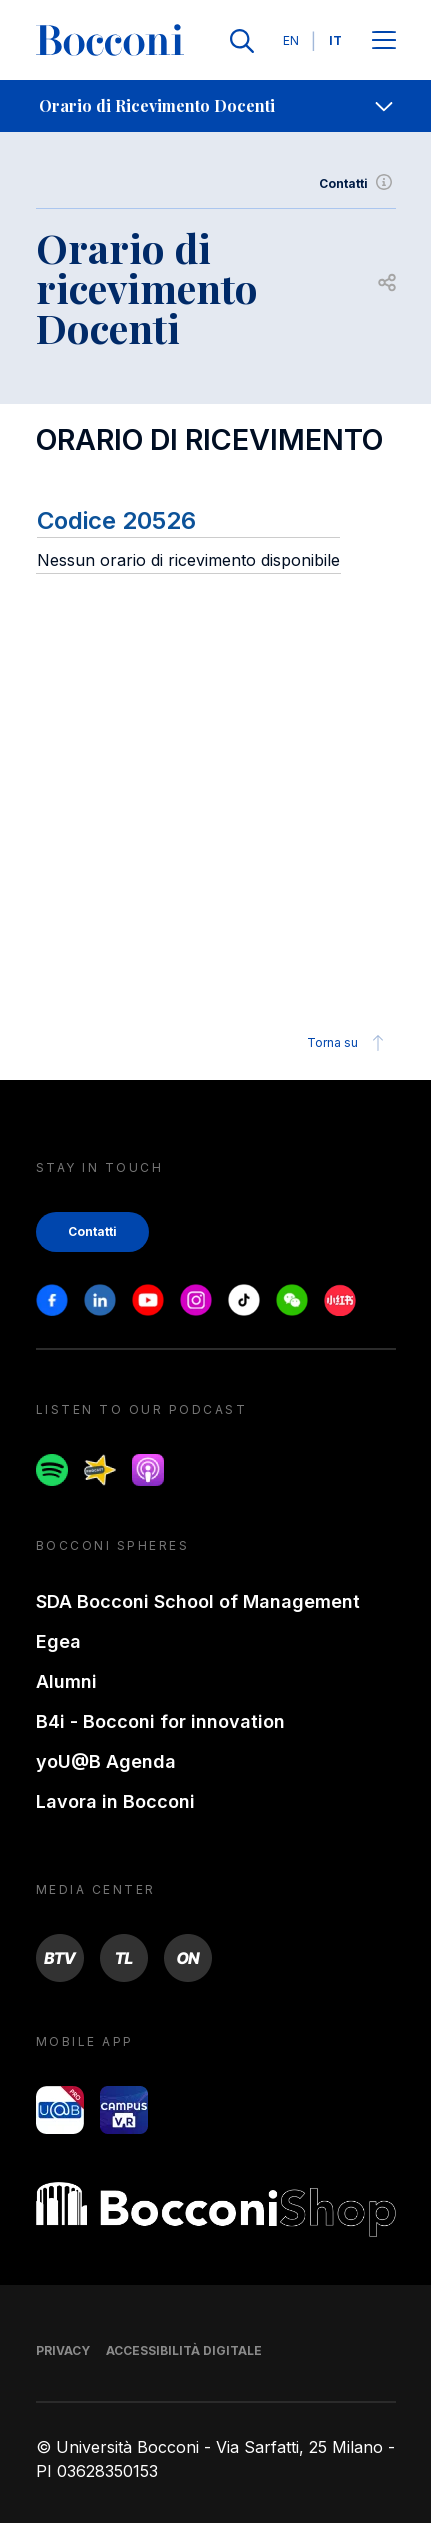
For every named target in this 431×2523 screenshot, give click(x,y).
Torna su (348, 1043)
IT (335, 40)
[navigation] (215, 106)
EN (291, 40)
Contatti (357, 184)
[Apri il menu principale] (384, 41)
